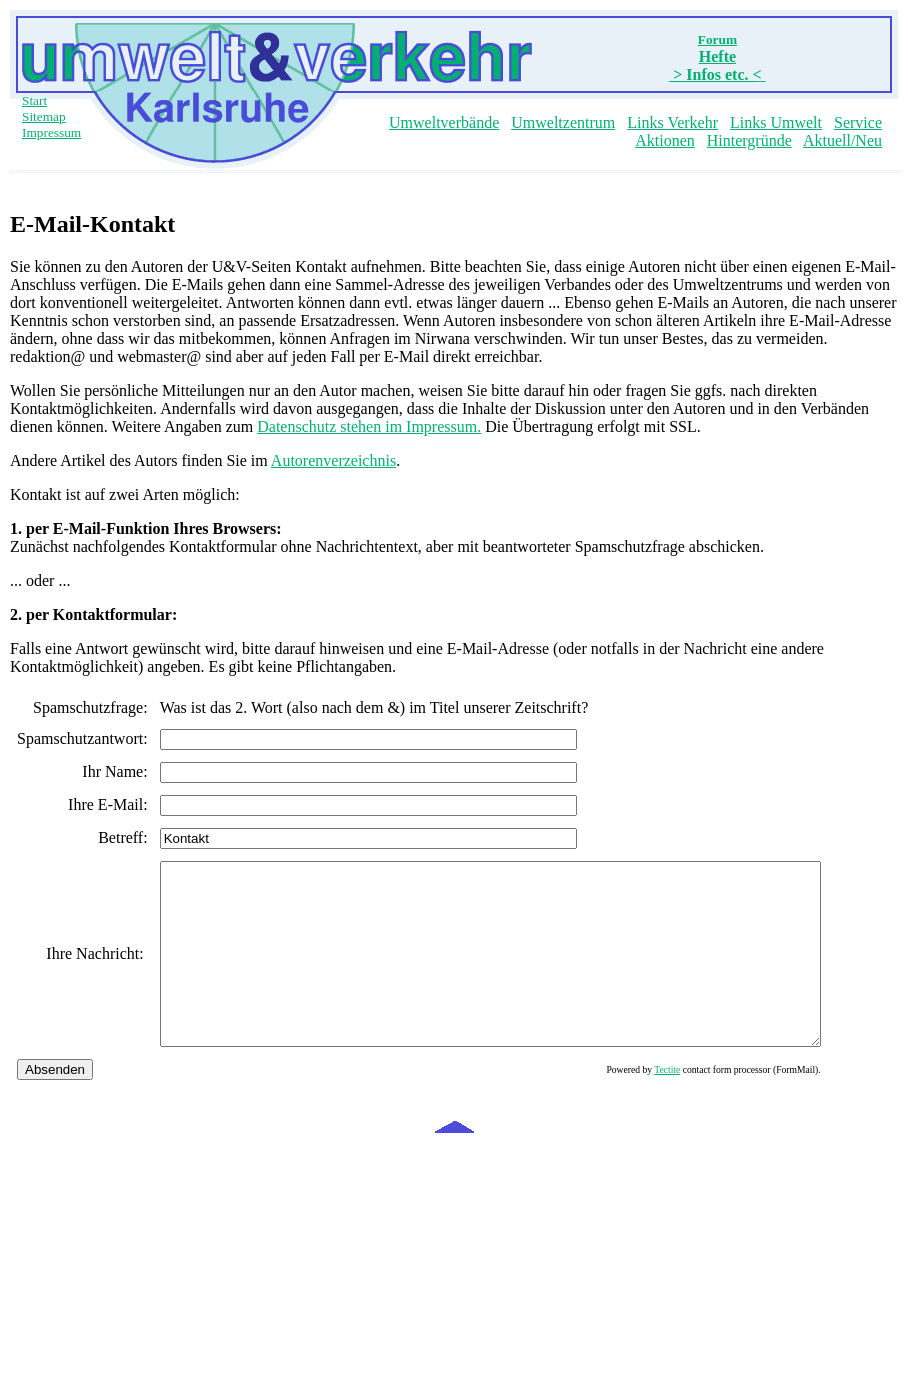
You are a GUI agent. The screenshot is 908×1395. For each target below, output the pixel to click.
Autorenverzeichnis (333, 460)
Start (34, 100)
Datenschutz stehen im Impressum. (369, 426)
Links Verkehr (672, 122)
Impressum (51, 132)
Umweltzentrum (563, 122)
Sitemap (44, 116)
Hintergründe (749, 140)
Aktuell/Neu (842, 140)
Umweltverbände (444, 122)
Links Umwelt (776, 122)
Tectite (747, 1105)
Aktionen (665, 140)
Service (858, 122)
